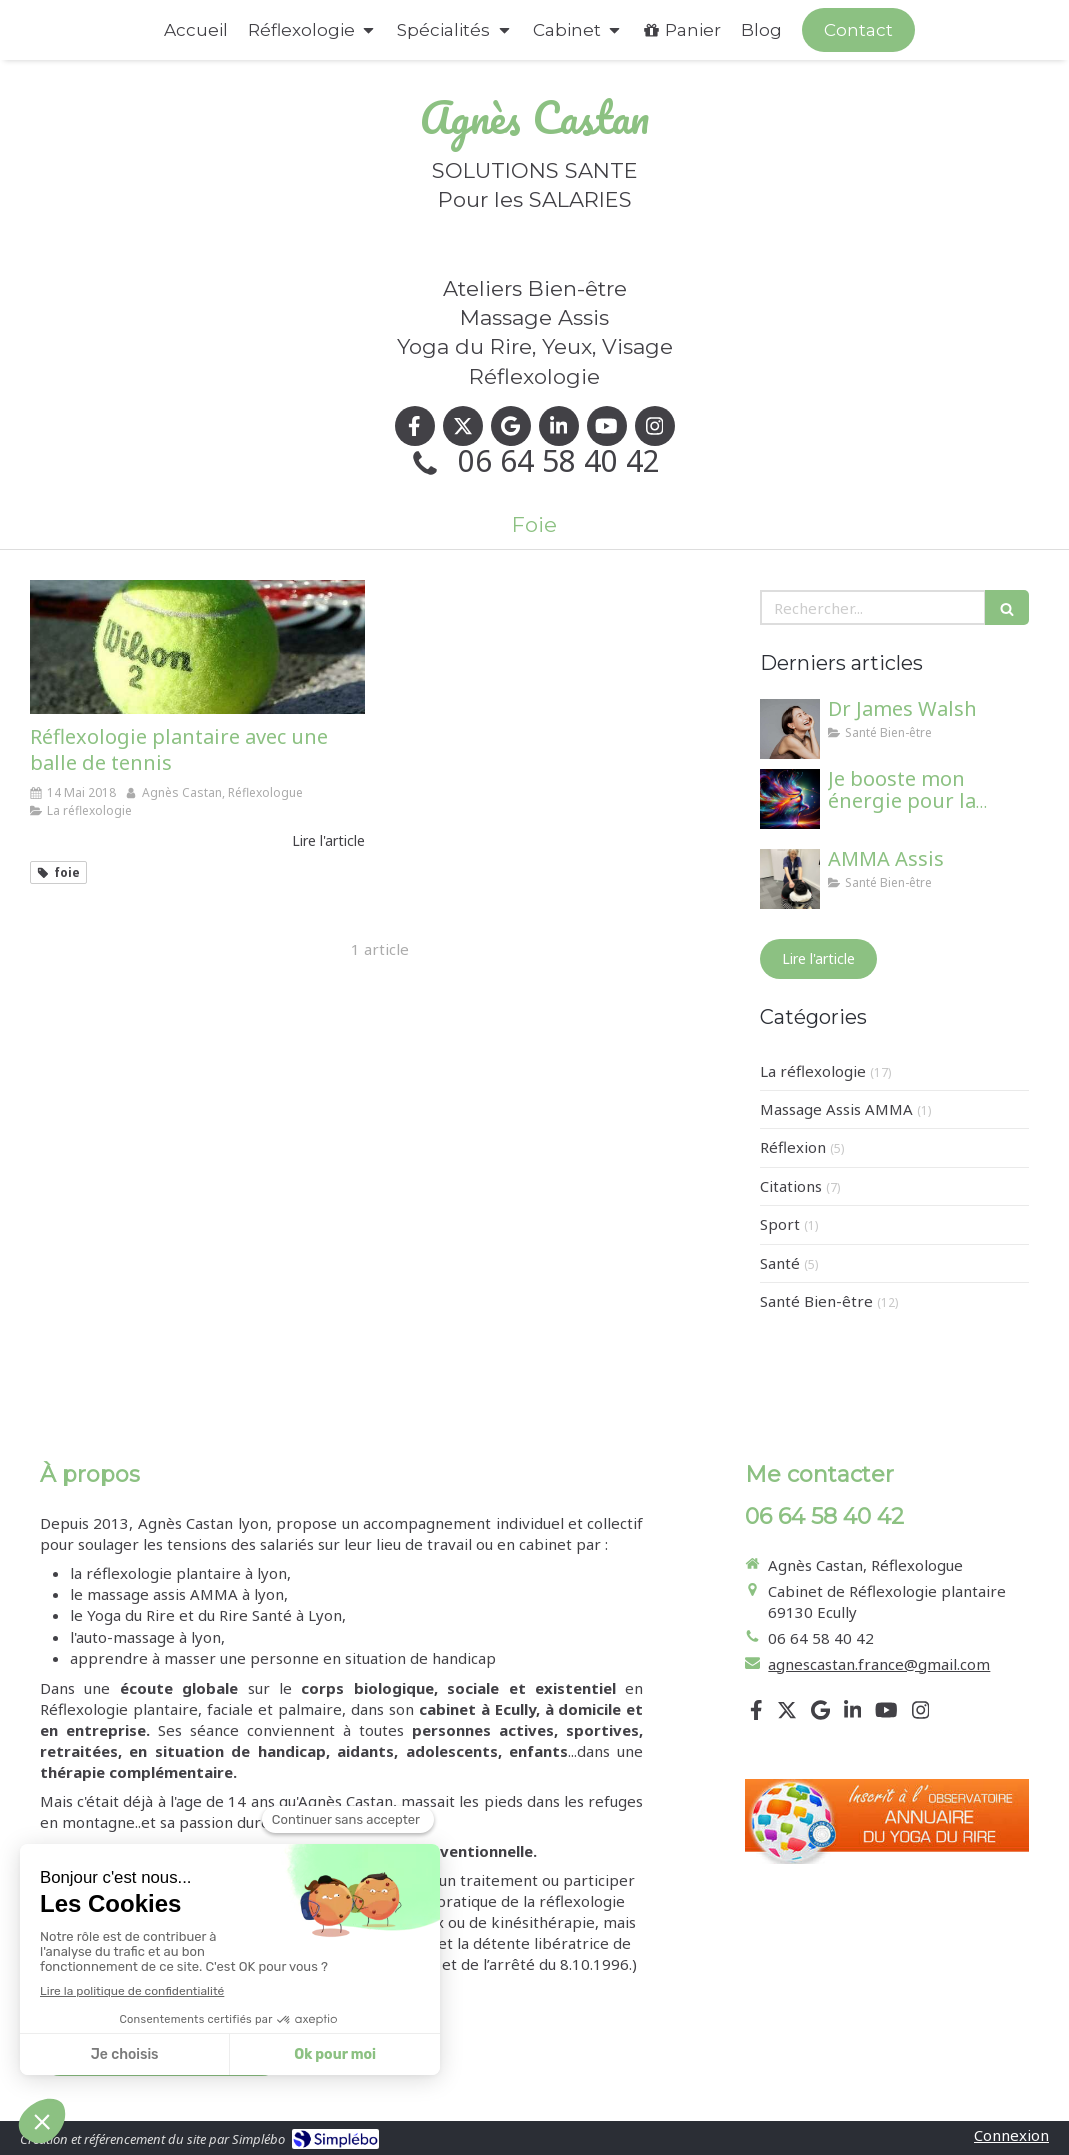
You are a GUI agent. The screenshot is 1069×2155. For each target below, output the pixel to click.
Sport (780, 1224)
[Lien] (887, 1822)
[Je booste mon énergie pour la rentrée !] (790, 799)
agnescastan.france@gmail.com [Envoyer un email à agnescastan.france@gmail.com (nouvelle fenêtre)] (879, 1664)
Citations (791, 1186)
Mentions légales (100, 2005)
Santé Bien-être (816, 1301)
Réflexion (793, 1147)
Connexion (1011, 2135)
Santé (780, 1263)
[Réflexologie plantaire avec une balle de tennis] (197, 647)
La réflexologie (813, 1071)
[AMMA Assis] (790, 879)
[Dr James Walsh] (790, 729)
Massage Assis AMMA (836, 1109)
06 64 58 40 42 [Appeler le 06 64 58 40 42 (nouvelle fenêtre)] (559, 460)
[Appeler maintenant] (858, 30)
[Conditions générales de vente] (161, 2056)
